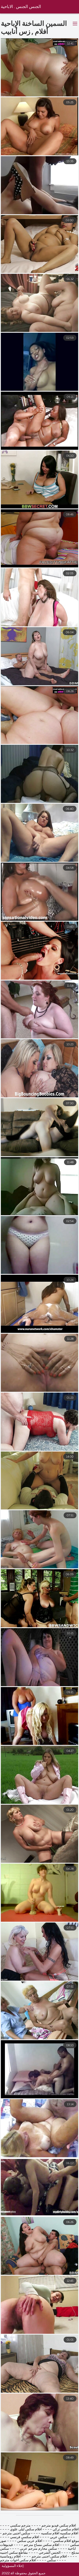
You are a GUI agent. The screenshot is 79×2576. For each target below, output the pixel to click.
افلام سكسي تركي (66, 2571)
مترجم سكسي (20, 2568)
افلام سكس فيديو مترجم (58, 2568)
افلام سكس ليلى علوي (25, 2571)
